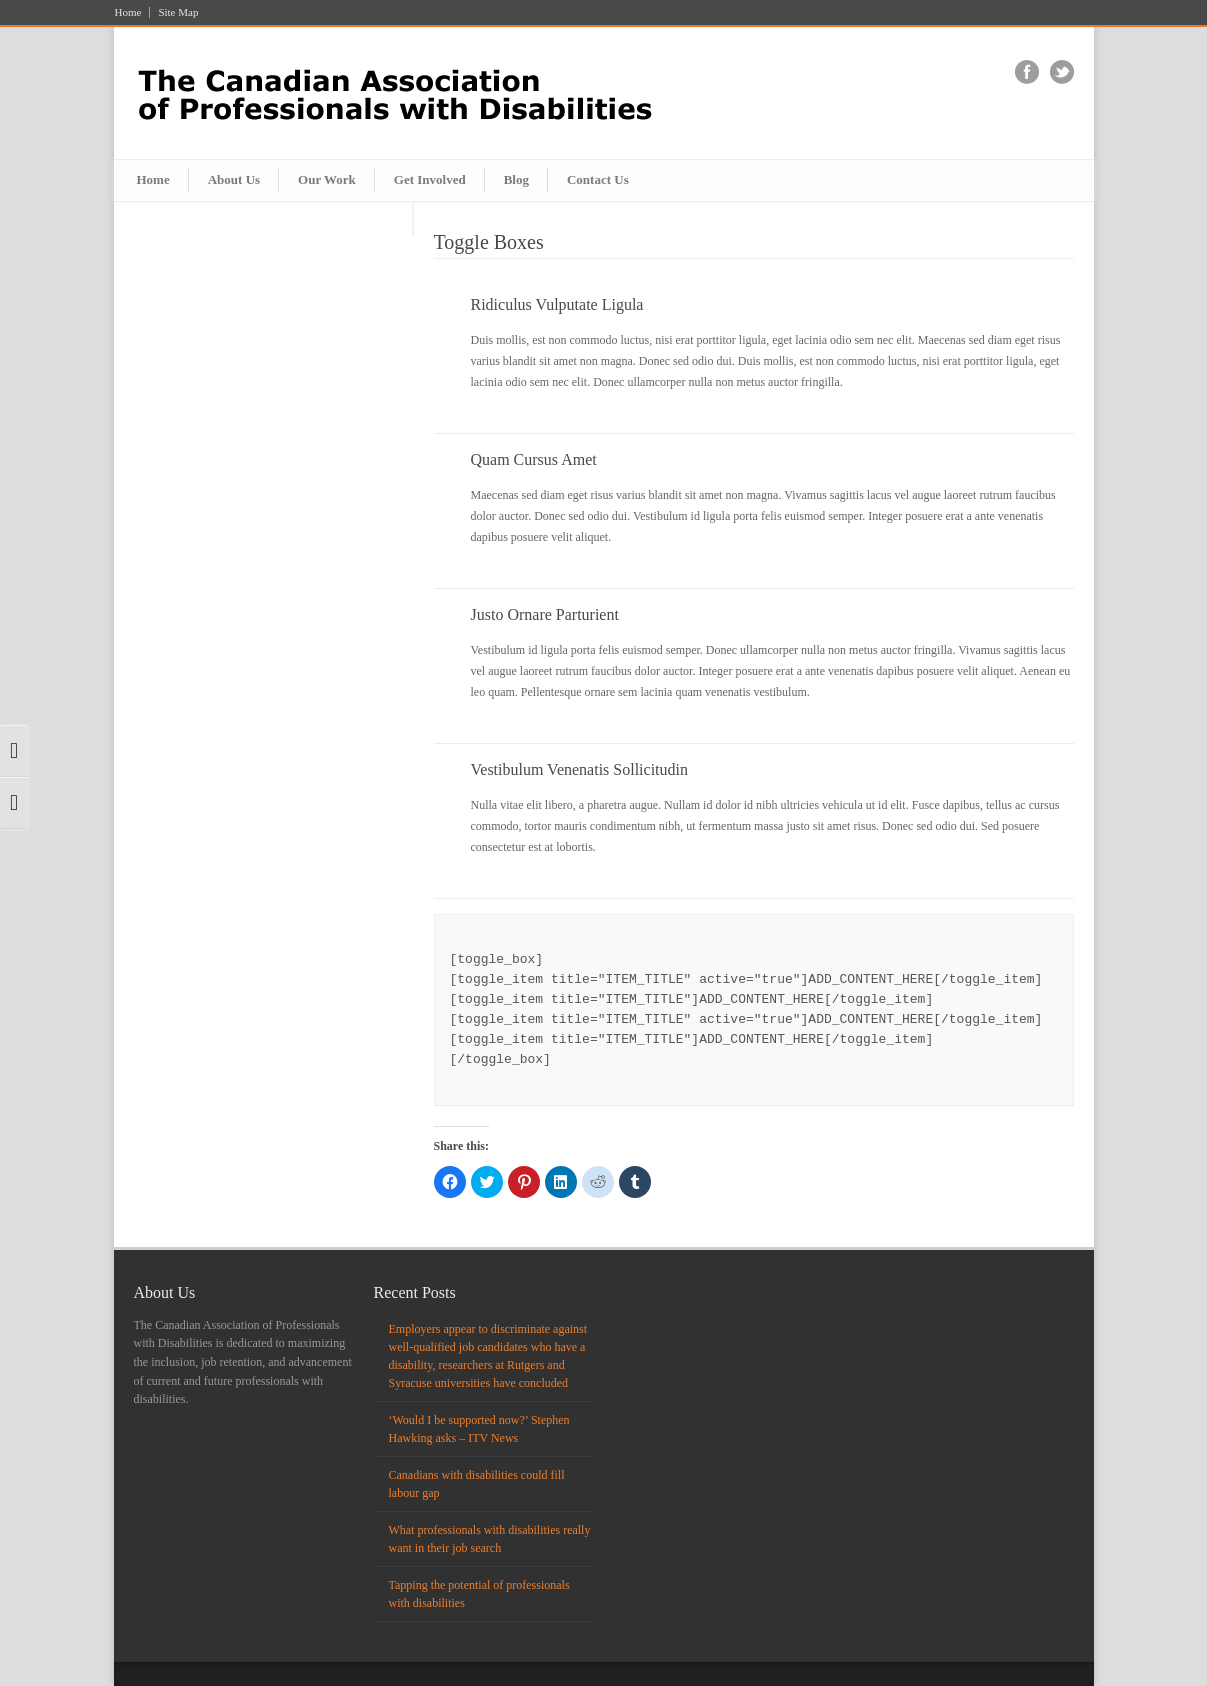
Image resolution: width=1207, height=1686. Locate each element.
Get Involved (430, 179)
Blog (516, 179)
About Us (234, 179)
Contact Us (598, 179)
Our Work (327, 179)
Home (128, 12)
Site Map (178, 12)
